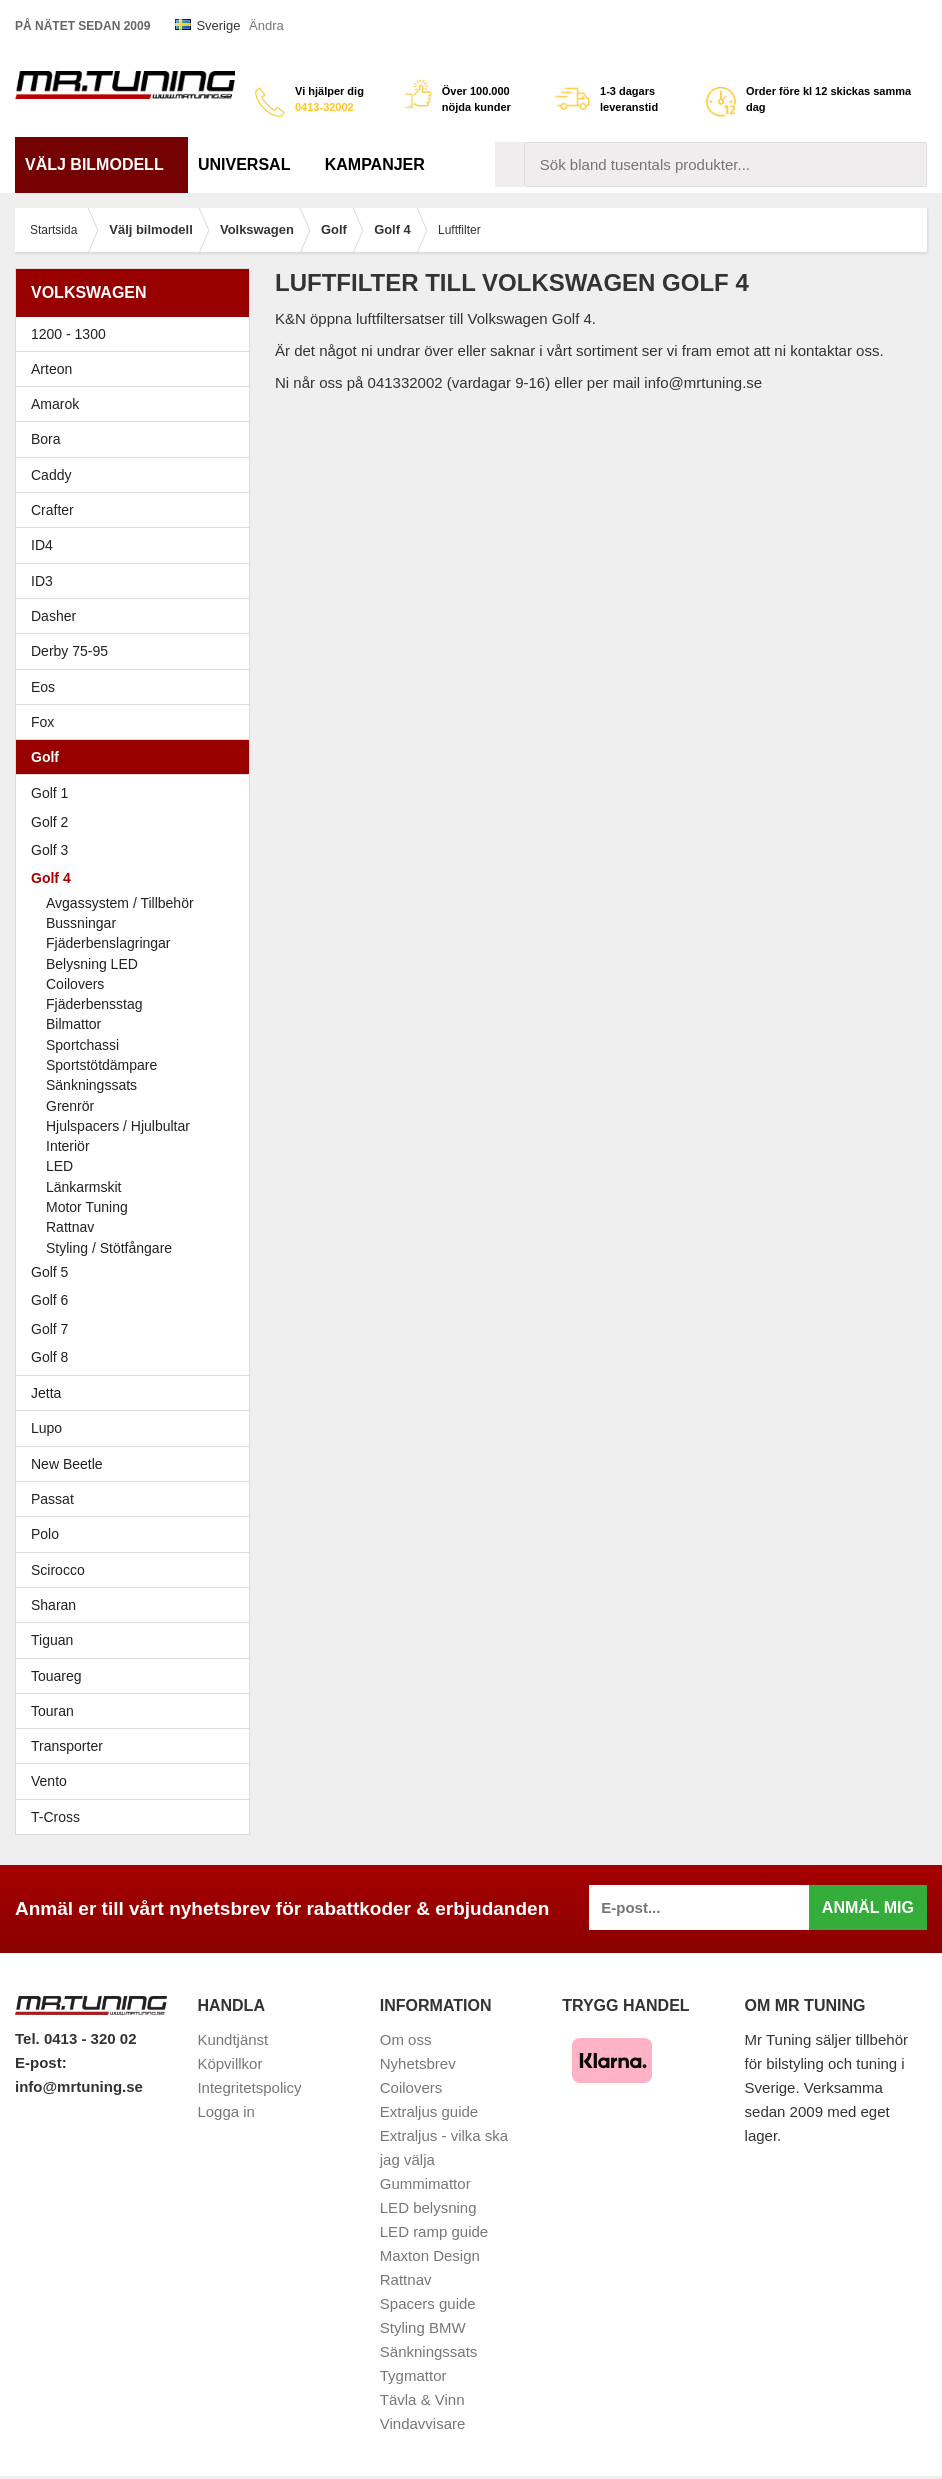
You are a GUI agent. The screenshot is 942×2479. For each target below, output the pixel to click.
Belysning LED (92, 964)
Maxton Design (430, 2255)
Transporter (137, 1746)
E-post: (41, 2062)
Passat (137, 1499)
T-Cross (55, 1817)
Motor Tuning (145, 1207)
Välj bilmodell (101, 164)
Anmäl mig (868, 1907)
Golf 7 (137, 1329)
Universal (251, 164)
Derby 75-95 (137, 651)
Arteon (51, 369)
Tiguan (137, 1640)
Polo (137, 1534)
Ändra (266, 25)
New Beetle (137, 1464)
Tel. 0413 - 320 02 (75, 2038)
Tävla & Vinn (422, 2399)
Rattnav (70, 1227)
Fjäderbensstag (94, 1004)
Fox (137, 722)
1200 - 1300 (68, 334)
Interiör (68, 1146)
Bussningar (81, 923)
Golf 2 (137, 822)
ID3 (42, 581)
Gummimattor (425, 2183)
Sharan (137, 1605)
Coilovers (75, 984)
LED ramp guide (434, 2231)
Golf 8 (49, 1357)
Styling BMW (423, 2327)
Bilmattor (73, 1024)
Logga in (226, 2111)
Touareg (56, 1676)
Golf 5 (137, 1272)
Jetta (137, 1393)
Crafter (52, 510)
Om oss (406, 2039)
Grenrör (70, 1106)
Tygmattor (413, 2375)
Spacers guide (428, 2303)
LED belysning (428, 2207)
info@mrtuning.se (79, 2086)
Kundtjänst (232, 2039)
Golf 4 (137, 878)
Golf (137, 757)
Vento (137, 1781)
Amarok (55, 404)
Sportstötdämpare (101, 1065)
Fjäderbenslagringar (108, 943)
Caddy (137, 475)
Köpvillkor (229, 2063)
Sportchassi (82, 1045)
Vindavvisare (423, 2423)
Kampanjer (375, 164)
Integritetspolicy (249, 2087)
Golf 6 (137, 1300)
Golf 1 (137, 793)
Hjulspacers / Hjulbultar (118, 1126)
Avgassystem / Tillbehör (120, 903)
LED (59, 1166)
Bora (137, 439)
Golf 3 (137, 850)
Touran (137, 1711)
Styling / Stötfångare (109, 1248)
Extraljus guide (429, 2111)
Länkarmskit (83, 1187)
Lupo (137, 1428)
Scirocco (137, 1570)
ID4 (42, 545)
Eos (137, 687)
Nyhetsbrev (418, 2063)
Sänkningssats (91, 1085)
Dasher (137, 616)
